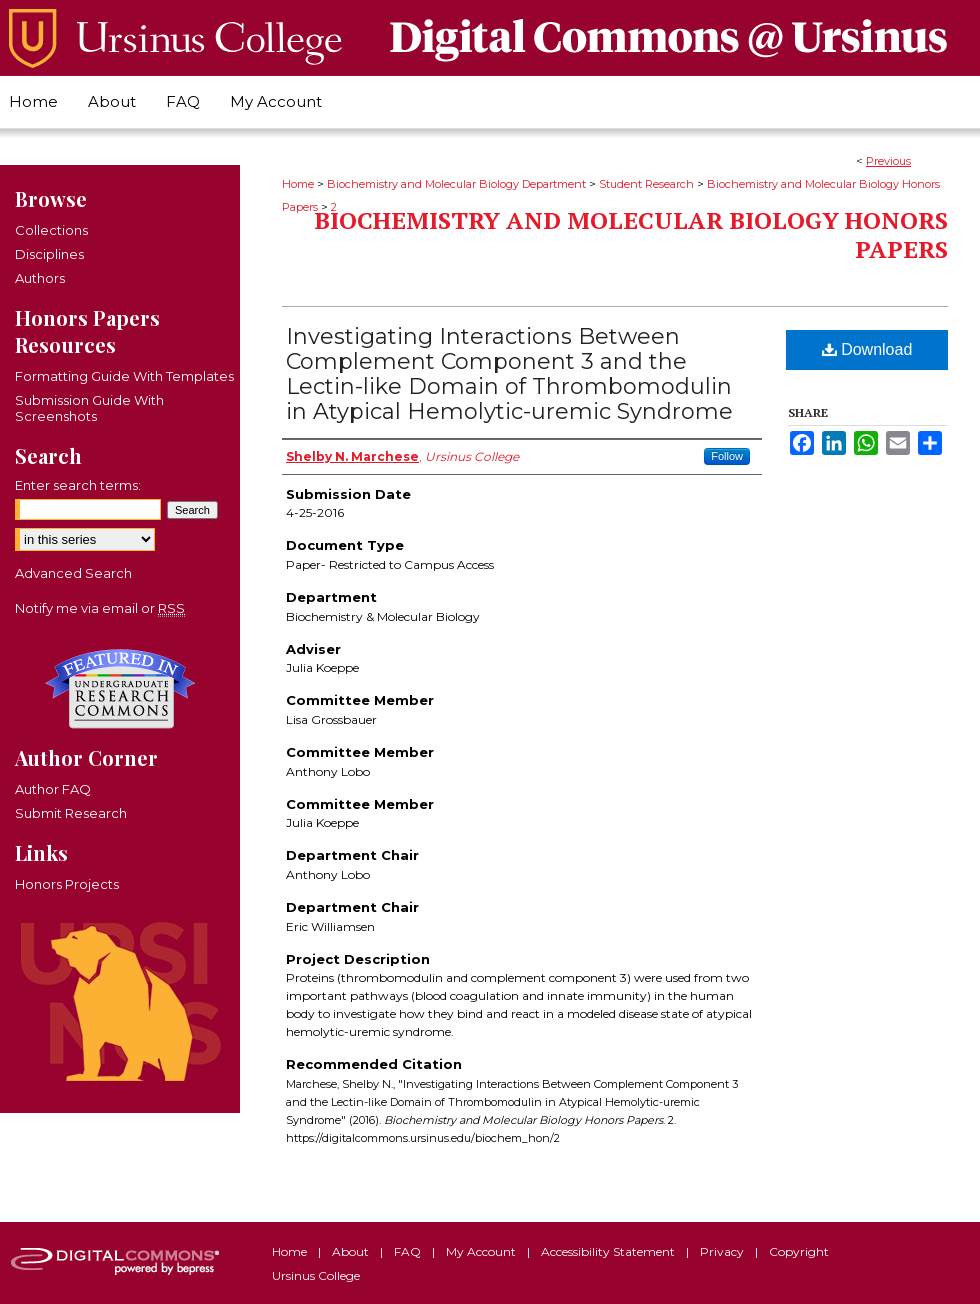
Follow (727, 456)
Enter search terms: (78, 485)
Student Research (646, 184)
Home (298, 184)
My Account (482, 1251)
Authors (40, 278)
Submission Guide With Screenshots (89, 408)
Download (867, 349)
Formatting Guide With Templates (124, 376)
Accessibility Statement (609, 1251)
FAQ (409, 1251)
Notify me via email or (100, 608)
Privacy (723, 1251)
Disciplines (49, 254)
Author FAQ (53, 789)
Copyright (799, 1251)
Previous (888, 161)
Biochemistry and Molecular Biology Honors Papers (631, 234)
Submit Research (71, 813)
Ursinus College (316, 1275)
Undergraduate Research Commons (120, 689)
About (352, 1251)
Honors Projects (67, 884)
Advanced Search (73, 573)
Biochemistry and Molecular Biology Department (456, 184)
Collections (51, 230)
